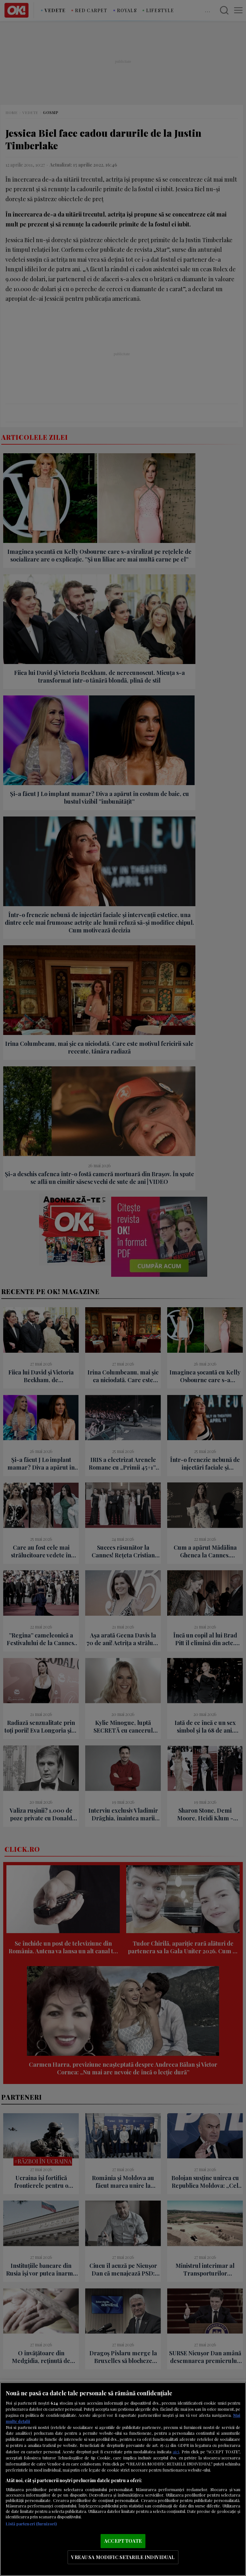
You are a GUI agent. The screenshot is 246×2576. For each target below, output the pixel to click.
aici (176, 2451)
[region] (123, 2479)
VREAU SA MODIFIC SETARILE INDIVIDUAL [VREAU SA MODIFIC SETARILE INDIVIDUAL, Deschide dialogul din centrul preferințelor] (123, 2557)
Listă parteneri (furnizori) (31, 2523)
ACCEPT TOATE (123, 2541)
